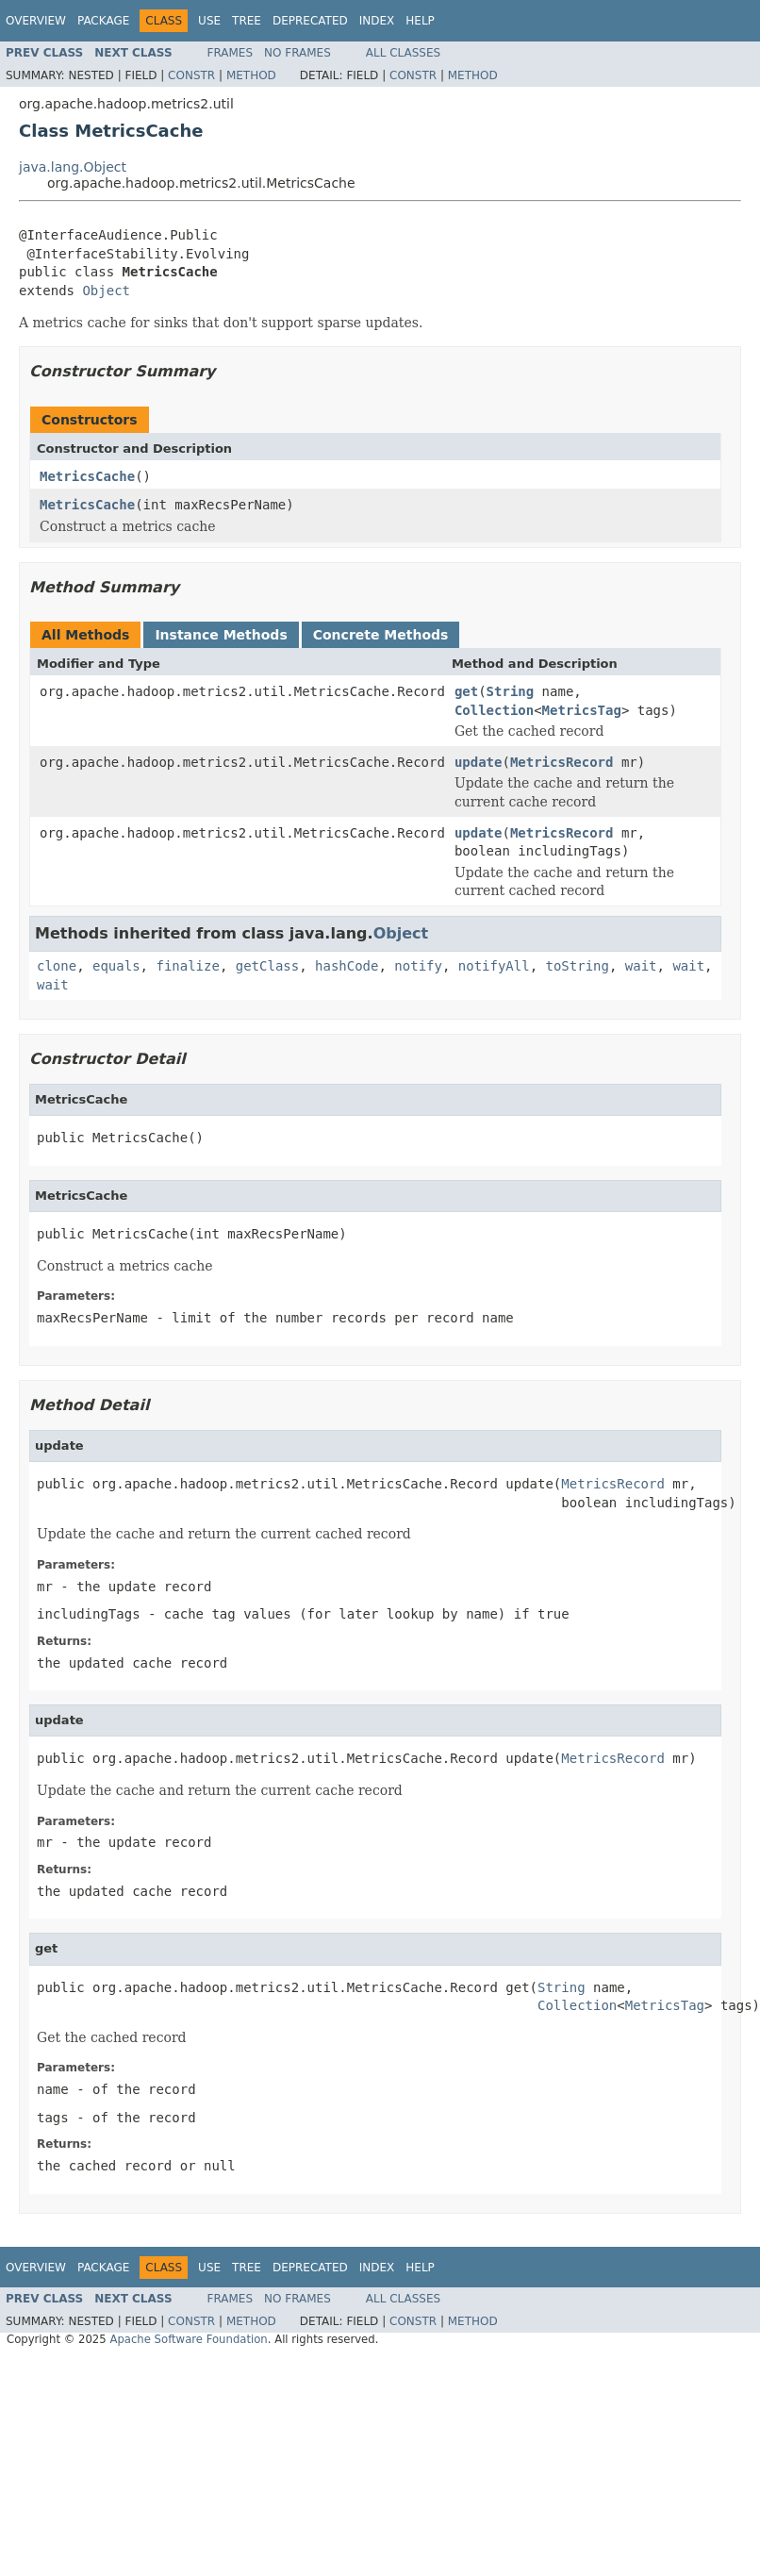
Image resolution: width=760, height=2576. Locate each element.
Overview (36, 20)
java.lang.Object (72, 167)
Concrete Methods (381, 634)
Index (377, 20)
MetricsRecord (562, 762)
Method (251, 75)
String (511, 691)
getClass (267, 965)
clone (56, 965)
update (478, 762)
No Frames (297, 52)
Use (209, 20)
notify (418, 965)
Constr (191, 75)
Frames (230, 52)
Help (420, 20)
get (466, 691)
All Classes (403, 52)
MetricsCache (87, 476)
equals (116, 965)
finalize (187, 965)
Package (103, 20)
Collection (494, 710)
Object (106, 290)
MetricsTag (581, 710)
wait (641, 965)
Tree (246, 20)
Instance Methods (221, 634)
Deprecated (310, 20)
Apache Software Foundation (188, 2339)
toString (577, 965)
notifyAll (494, 965)
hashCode (346, 965)
